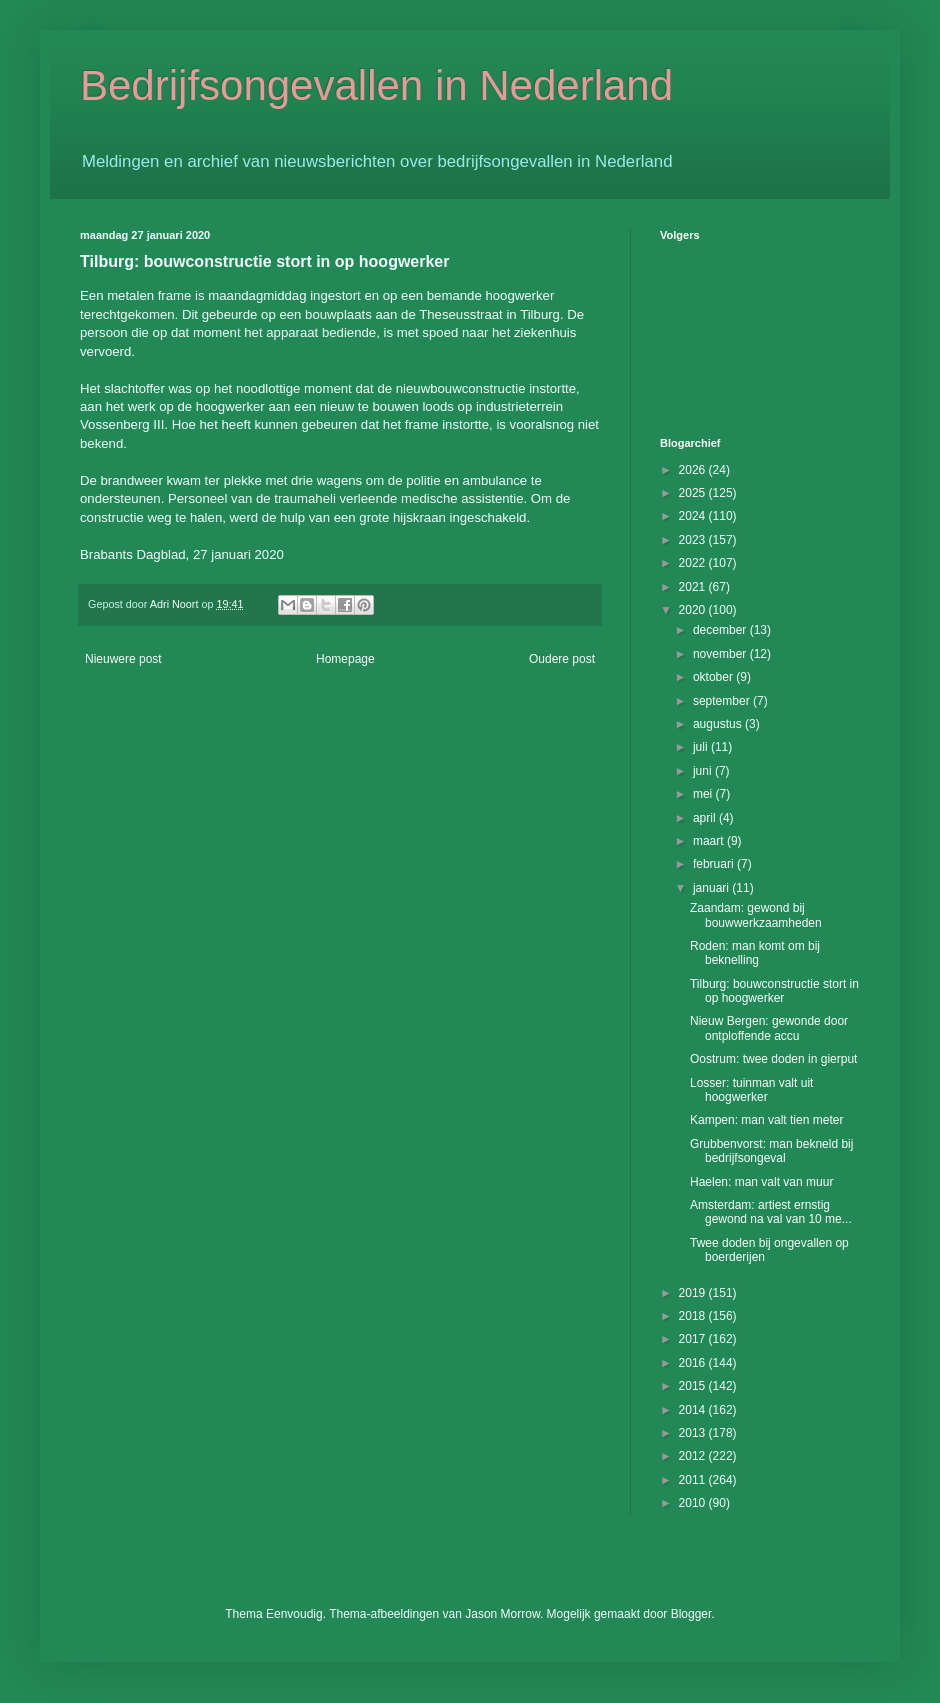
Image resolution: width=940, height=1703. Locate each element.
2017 (694, 1339)
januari (712, 888)
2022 (694, 563)
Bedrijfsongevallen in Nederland (376, 85)
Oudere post (562, 659)
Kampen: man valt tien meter (766, 1120)
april (706, 818)
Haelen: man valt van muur (761, 1182)
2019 (694, 1293)
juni (704, 771)
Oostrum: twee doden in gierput (773, 1059)
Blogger (691, 1614)
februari (715, 864)
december (721, 630)
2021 (694, 587)
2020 (694, 610)
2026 (694, 470)
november (721, 654)
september (723, 701)
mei (704, 794)
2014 (694, 1410)
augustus (719, 724)
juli (702, 747)
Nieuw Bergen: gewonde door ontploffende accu (769, 1028)
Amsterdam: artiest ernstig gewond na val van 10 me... (771, 1212)
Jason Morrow (502, 1614)
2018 (694, 1316)
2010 (694, 1503)
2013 (694, 1433)
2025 (694, 493)
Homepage (345, 659)
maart (710, 841)
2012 (694, 1456)
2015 (694, 1386)
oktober (714, 677)
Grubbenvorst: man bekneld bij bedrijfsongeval (771, 1151)
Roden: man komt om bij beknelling (755, 953)
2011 (694, 1480)
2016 (694, 1363)
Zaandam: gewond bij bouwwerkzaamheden (756, 915)
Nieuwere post (123, 659)
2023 (694, 540)
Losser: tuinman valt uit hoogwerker (751, 1090)
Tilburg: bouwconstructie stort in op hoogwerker (774, 991)
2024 (694, 516)
